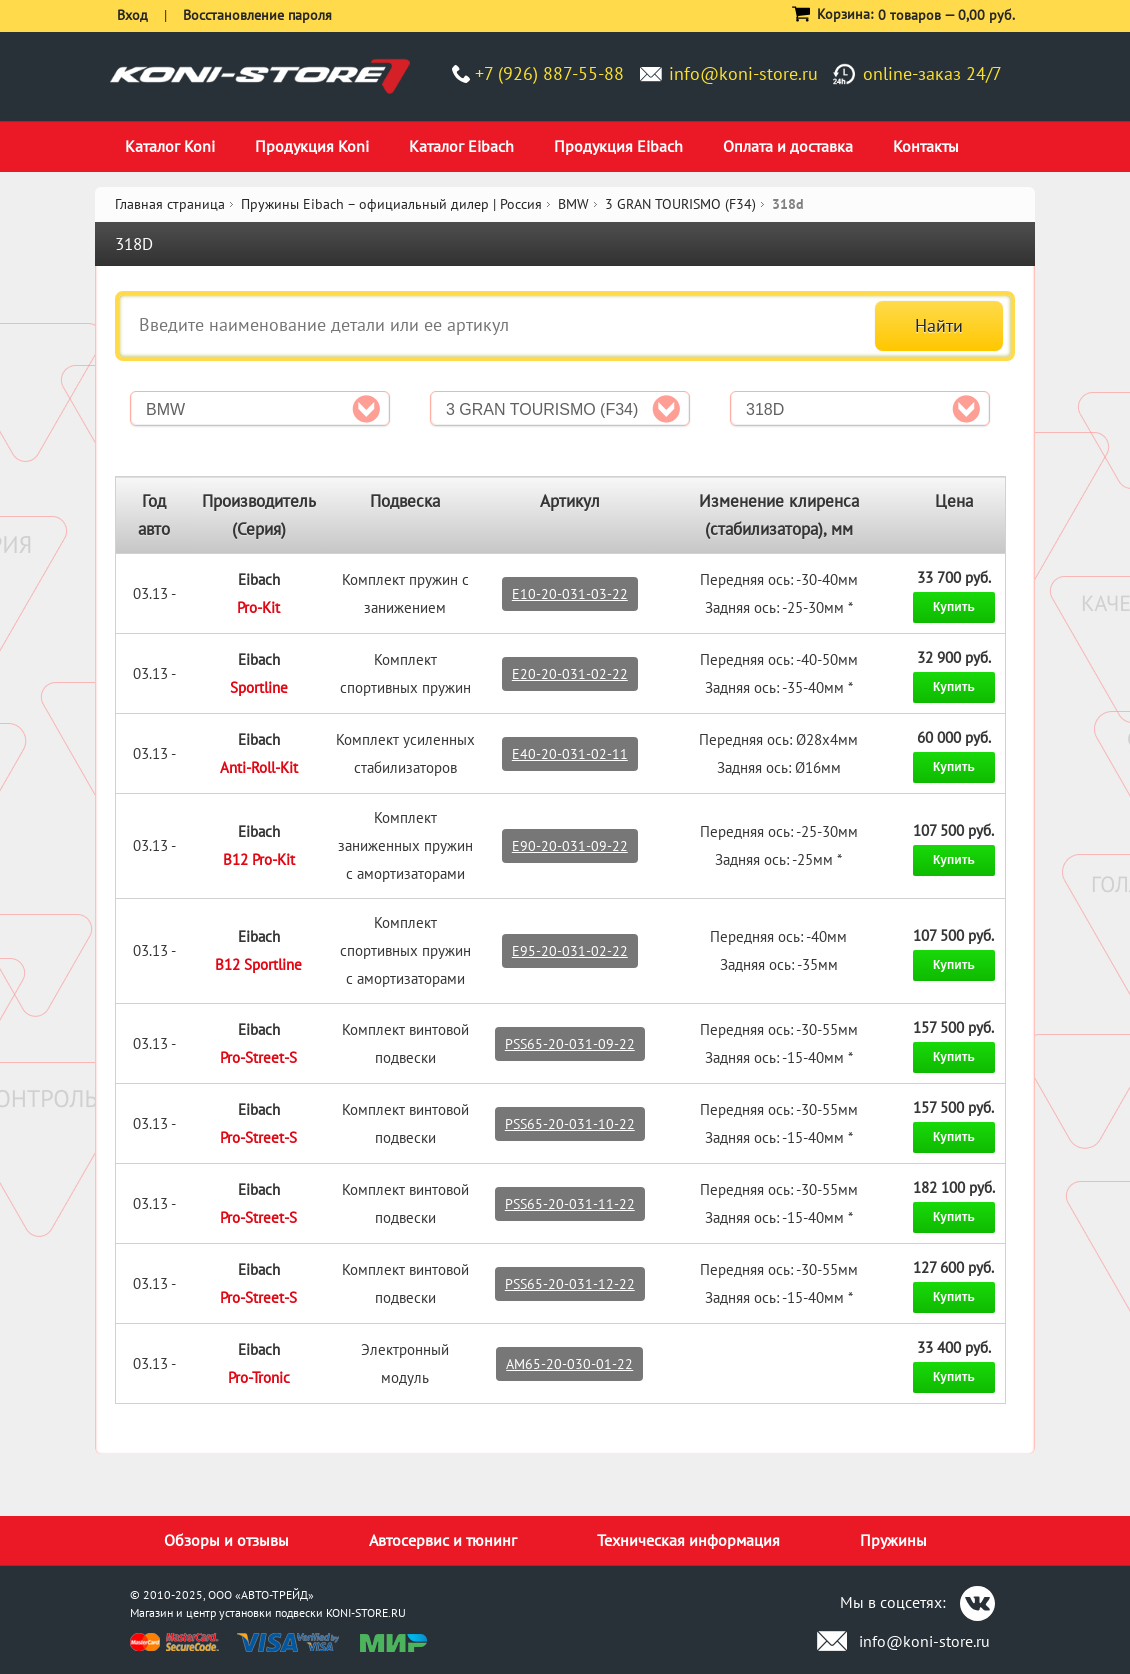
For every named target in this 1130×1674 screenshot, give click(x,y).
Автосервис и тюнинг (443, 1540)
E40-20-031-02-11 (570, 754)
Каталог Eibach (461, 146)
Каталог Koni (170, 146)
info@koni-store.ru (743, 73)
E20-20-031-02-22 (570, 674)
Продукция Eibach (618, 146)
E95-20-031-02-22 (570, 951)
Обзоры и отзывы (226, 1540)
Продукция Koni (312, 146)
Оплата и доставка (788, 146)
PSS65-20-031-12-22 (570, 1284)
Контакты (926, 146)
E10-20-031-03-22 (570, 594)
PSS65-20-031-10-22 (570, 1124)
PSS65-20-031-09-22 (570, 1044)
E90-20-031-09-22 (570, 846)
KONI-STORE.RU (366, 1612)
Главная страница (170, 204)
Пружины (893, 1540)
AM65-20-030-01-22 (569, 1364)
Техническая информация (688, 1540)
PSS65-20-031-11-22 (570, 1204)
